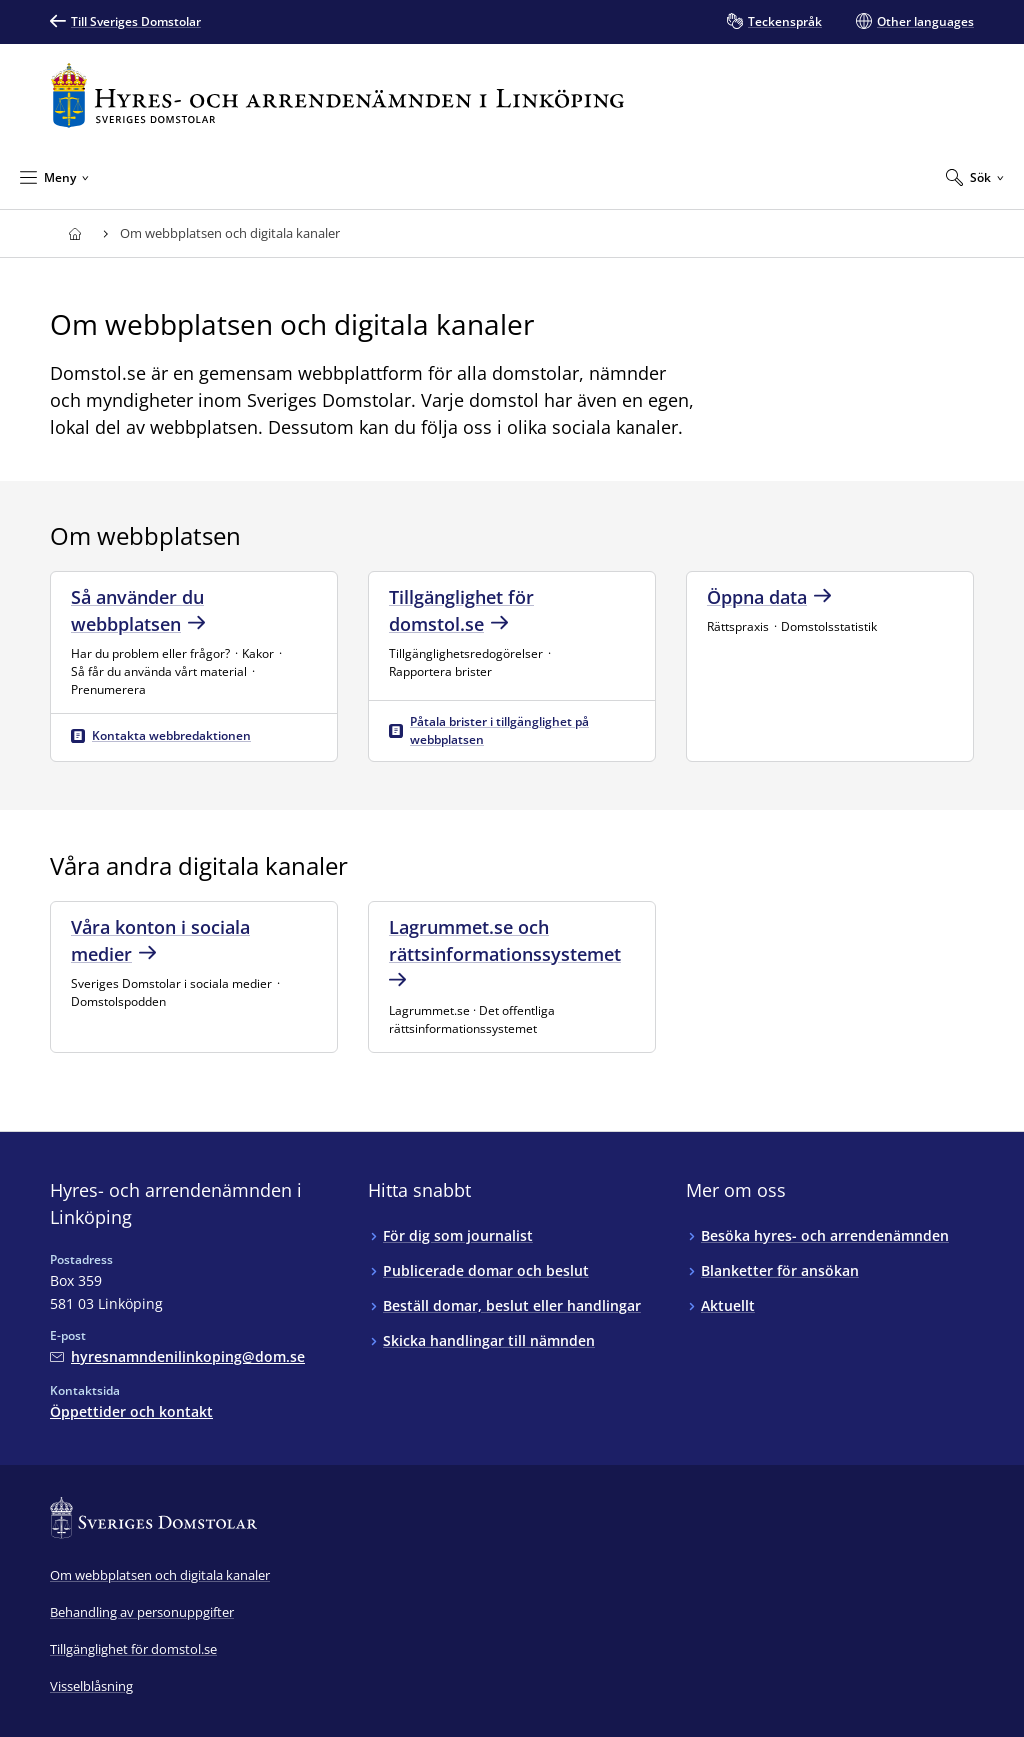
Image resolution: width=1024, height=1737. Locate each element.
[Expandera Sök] (975, 177)
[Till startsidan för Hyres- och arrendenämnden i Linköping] (337, 95)
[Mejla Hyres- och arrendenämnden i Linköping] (177, 1356)
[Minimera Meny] (54, 177)
